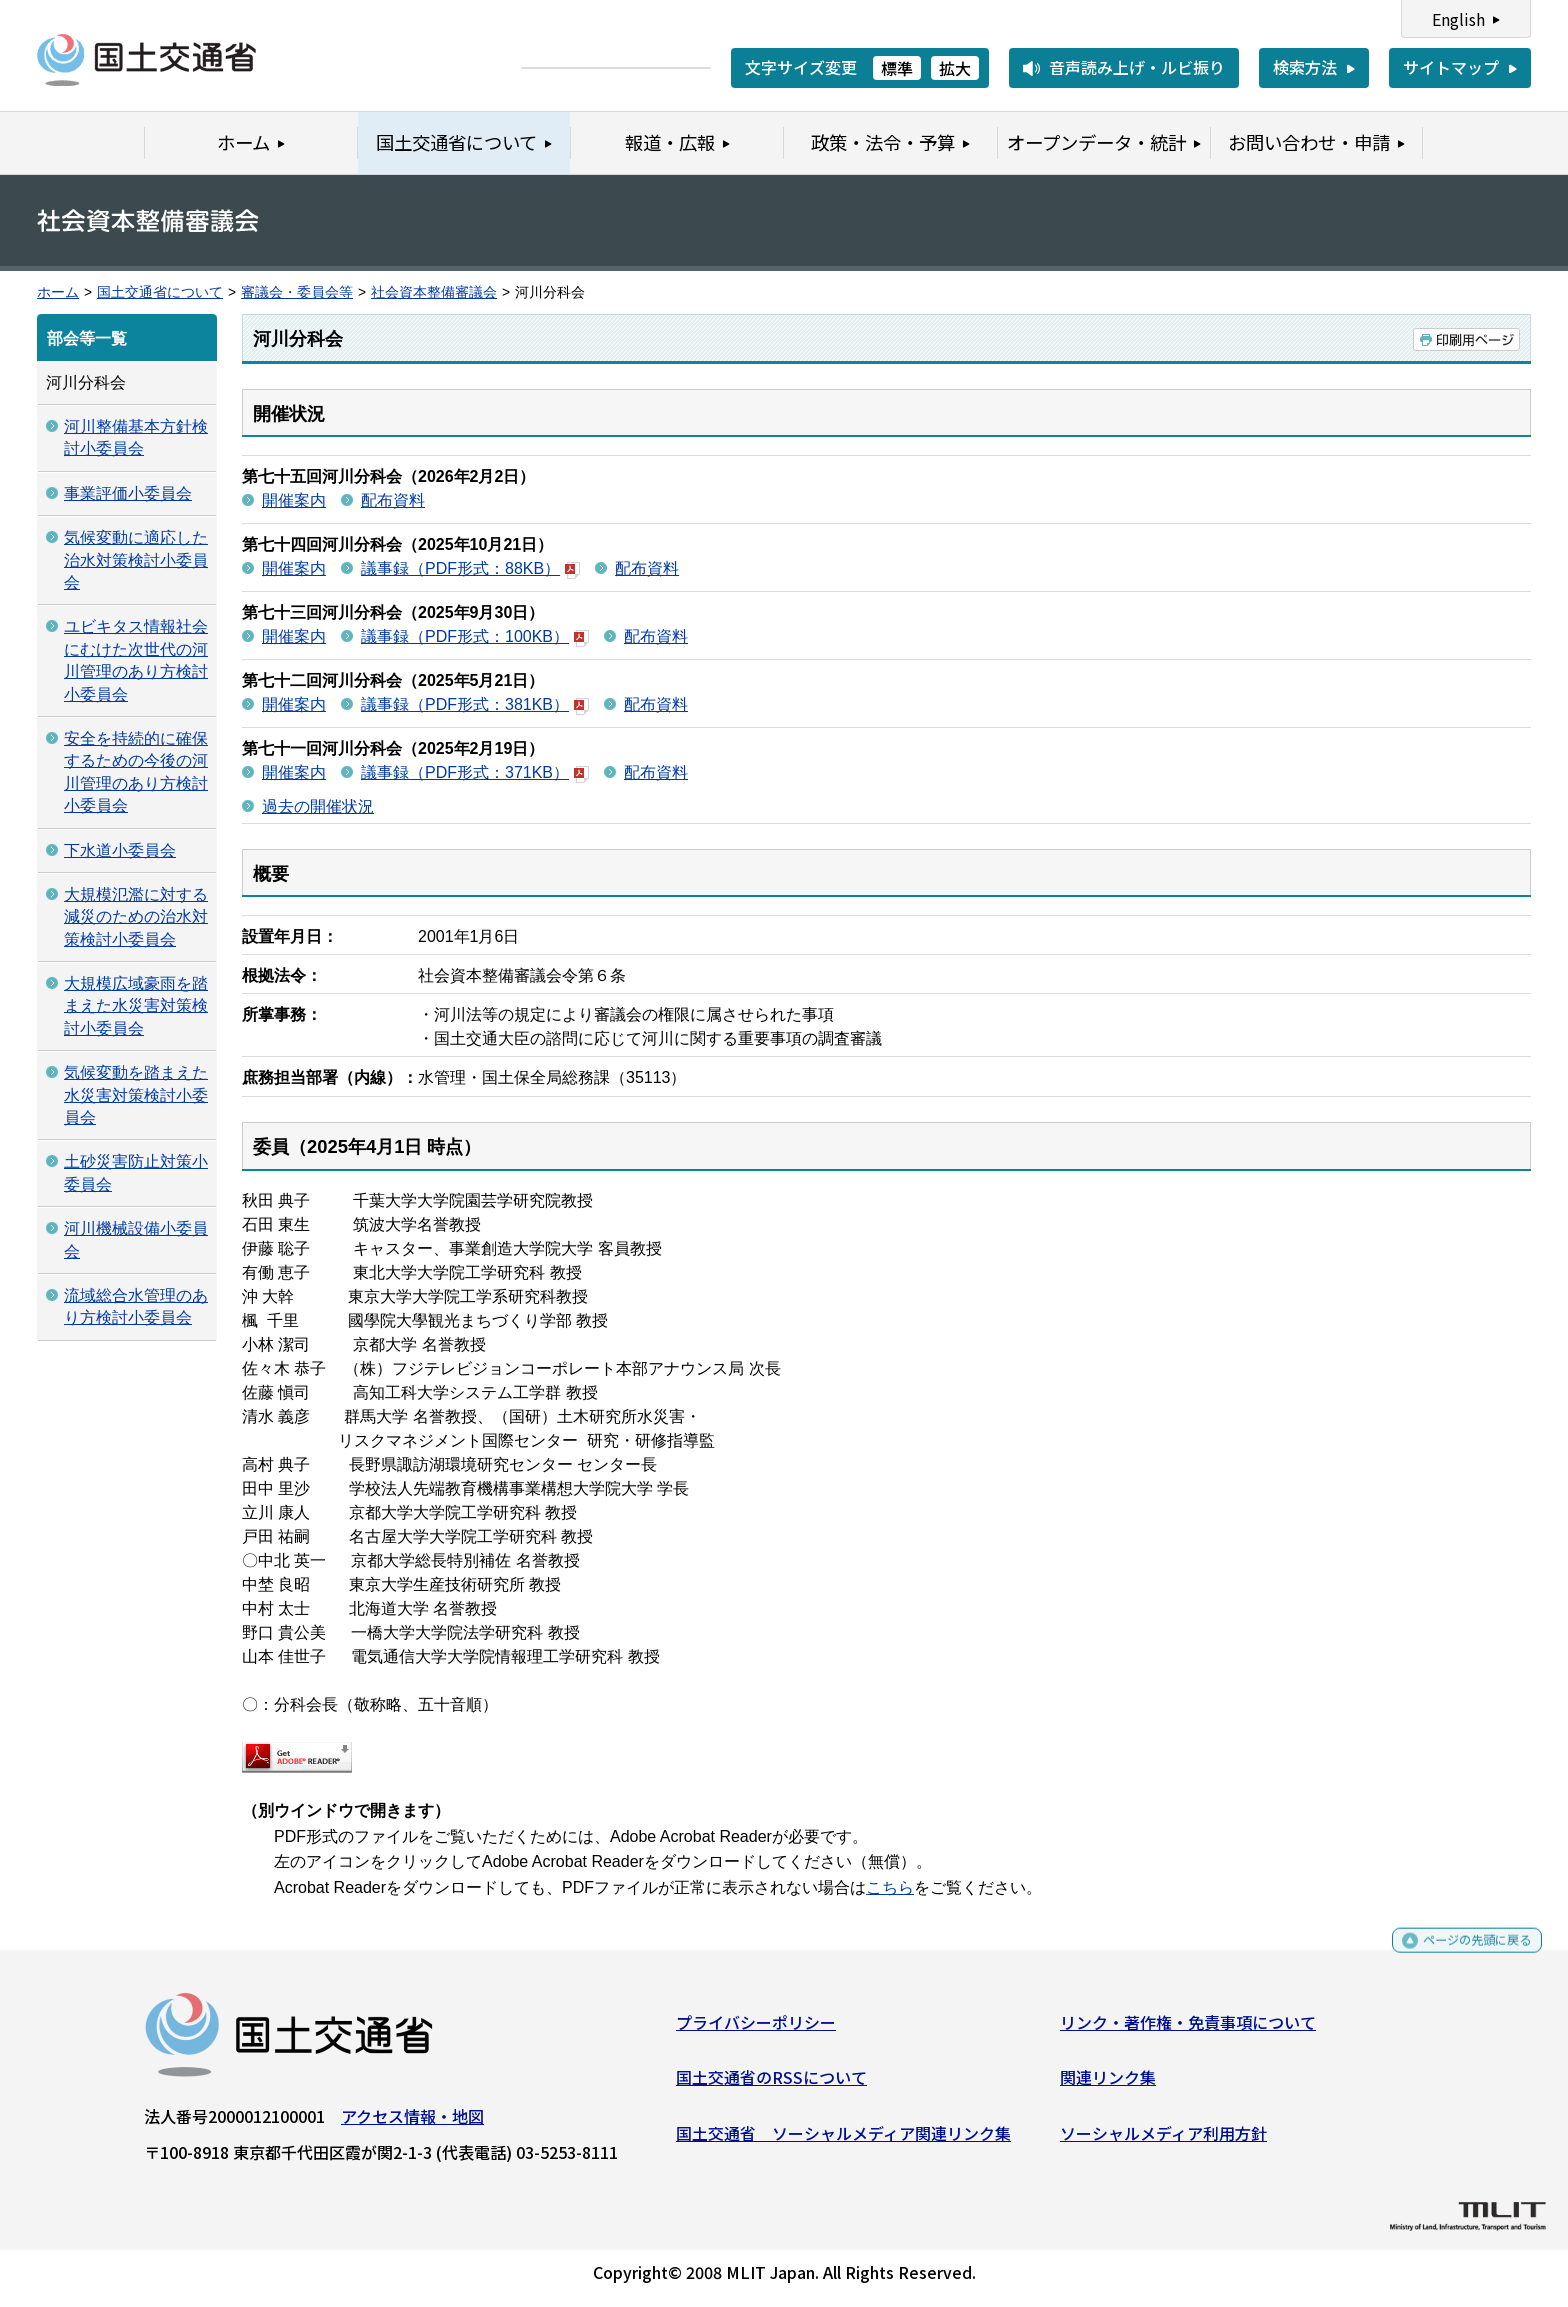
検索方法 (1305, 67)
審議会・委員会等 (297, 292)
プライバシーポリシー (756, 2029)
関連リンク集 (1108, 2085)
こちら (890, 1887)
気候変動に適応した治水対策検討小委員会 (136, 560)
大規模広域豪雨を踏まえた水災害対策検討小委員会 (136, 1006)
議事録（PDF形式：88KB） (470, 568)
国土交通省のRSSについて (771, 2085)
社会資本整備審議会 (434, 292)
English (1458, 19)
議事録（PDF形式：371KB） (475, 772)
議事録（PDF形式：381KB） (475, 704)
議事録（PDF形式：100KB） (475, 636)
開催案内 (294, 500)
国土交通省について (160, 292)
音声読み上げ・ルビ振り (1137, 67)
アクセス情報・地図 (412, 2123)
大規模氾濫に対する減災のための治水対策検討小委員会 (136, 917)
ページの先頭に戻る (1460, 1956)
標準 (897, 68)
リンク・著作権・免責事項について (1188, 2029)
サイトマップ (1451, 67)
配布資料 (393, 500)
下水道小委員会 (120, 850)
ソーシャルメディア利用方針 (1163, 2140)
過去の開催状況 (318, 806)
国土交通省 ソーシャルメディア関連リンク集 (843, 2140)
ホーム (58, 292)
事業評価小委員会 (128, 493)
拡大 (955, 68)
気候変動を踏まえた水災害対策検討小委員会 (136, 1095)
